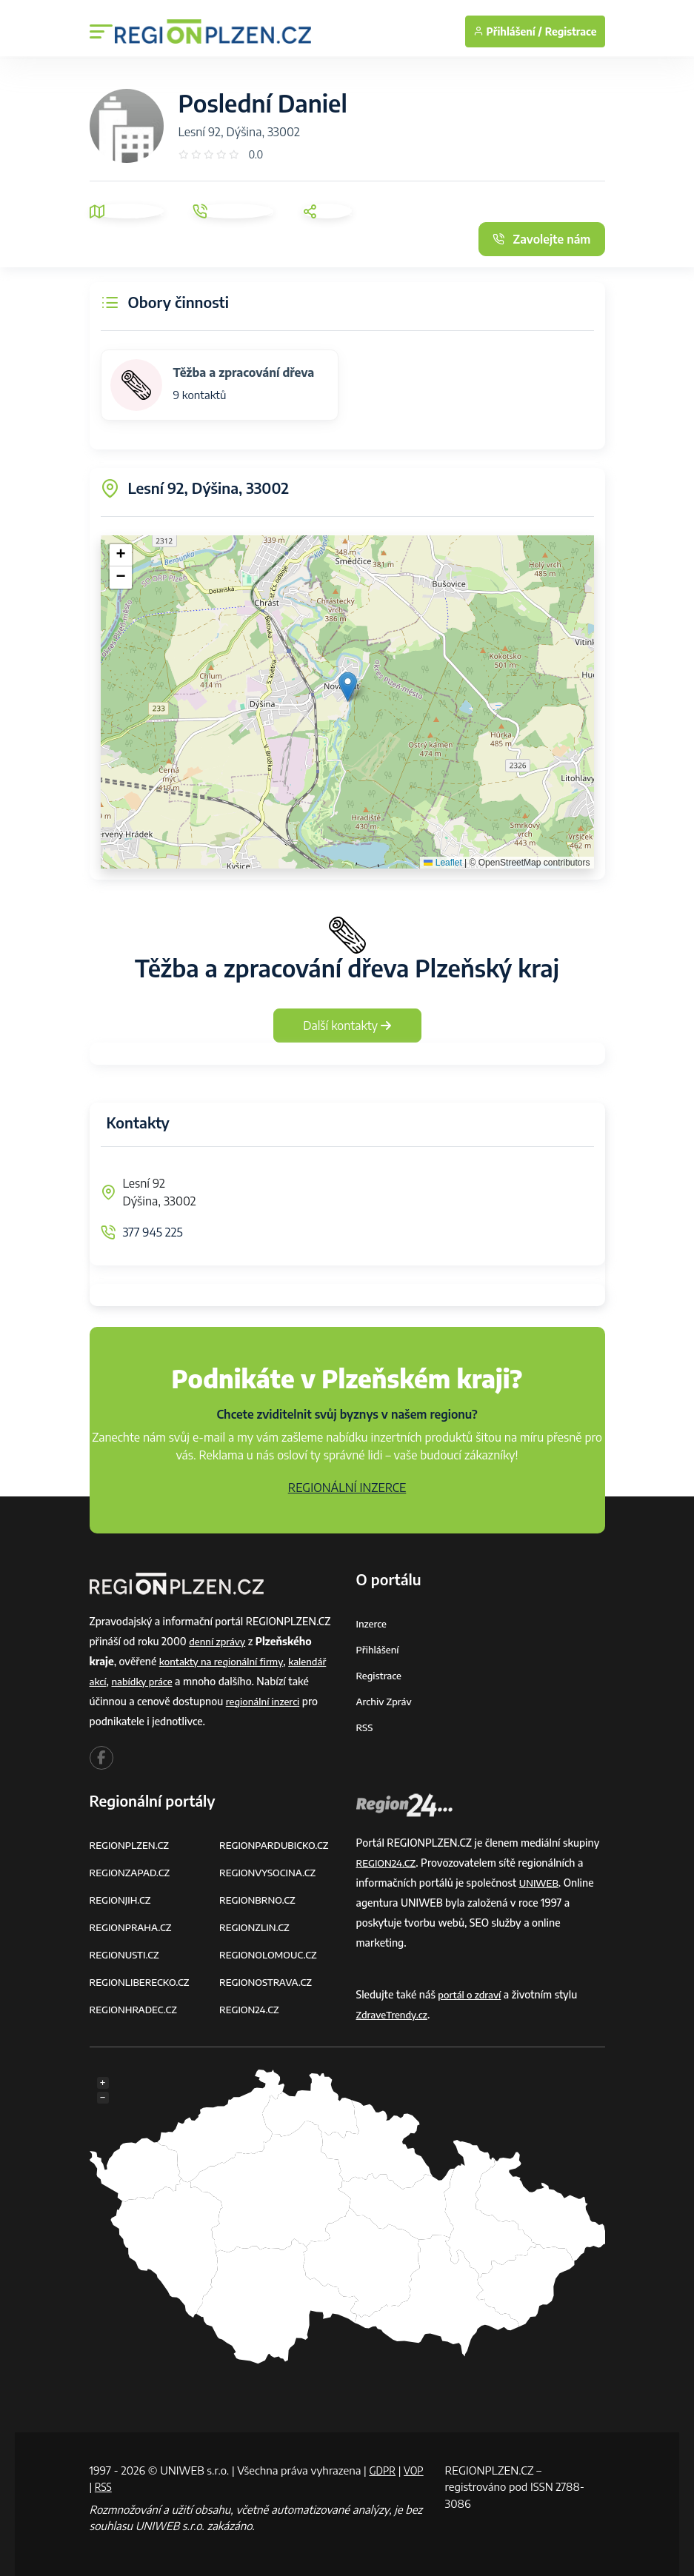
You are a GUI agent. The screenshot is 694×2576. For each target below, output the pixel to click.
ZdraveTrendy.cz (394, 2014)
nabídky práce (145, 1681)
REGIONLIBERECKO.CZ (143, 1982)
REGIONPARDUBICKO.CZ (277, 1845)
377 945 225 (153, 1232)
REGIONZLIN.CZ (256, 1927)
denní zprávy (219, 1641)
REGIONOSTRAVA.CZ (268, 1982)
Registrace (571, 31)
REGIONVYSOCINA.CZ (270, 1872)
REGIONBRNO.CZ (260, 1899)
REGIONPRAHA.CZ (133, 1927)
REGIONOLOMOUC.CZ (271, 1954)
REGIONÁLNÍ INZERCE (347, 1487)
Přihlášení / (507, 31)
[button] (347, 687)
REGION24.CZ (251, 2009)
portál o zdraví (471, 1994)
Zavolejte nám (541, 239)
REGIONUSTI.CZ (127, 1954)
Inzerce (372, 1623)
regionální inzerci (265, 1701)
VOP (101, 2486)
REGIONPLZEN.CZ (132, 1845)
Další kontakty (347, 1025)
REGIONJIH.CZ (123, 1899)
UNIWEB (540, 1882)
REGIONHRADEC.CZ (136, 2009)
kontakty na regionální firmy (225, 1661)
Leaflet (442, 862)
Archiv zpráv (386, 1701)
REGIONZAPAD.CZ (133, 1872)
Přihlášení (379, 1649)
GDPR (383, 2470)
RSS (365, 1727)
